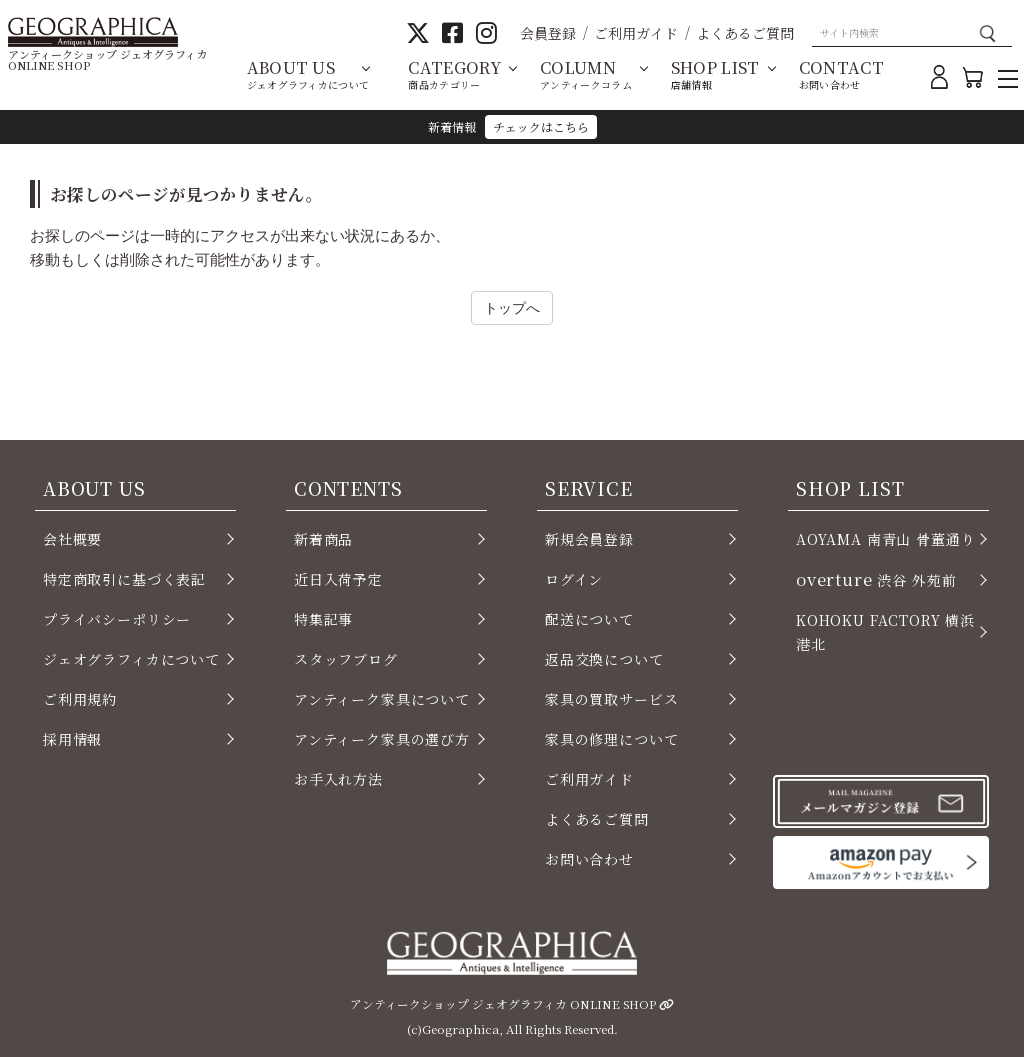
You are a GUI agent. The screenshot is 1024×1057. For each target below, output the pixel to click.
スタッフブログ (346, 659)
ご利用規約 (80, 699)
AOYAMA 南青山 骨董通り (885, 539)
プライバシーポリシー (117, 619)
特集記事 (323, 619)
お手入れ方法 (338, 779)
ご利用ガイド (636, 33)
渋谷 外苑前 (876, 579)
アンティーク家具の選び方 (382, 739)
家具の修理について (611, 739)
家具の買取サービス (611, 699)
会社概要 (72, 539)
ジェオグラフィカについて (131, 659)
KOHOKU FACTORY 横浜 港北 (885, 632)
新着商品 (323, 539)
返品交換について (604, 659)
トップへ (512, 307)
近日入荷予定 (338, 579)
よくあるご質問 (745, 33)
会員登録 (548, 33)
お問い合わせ (589, 859)
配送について (589, 619)
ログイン (574, 579)
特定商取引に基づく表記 (124, 579)
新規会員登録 (589, 539)
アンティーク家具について (382, 699)
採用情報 (72, 739)
